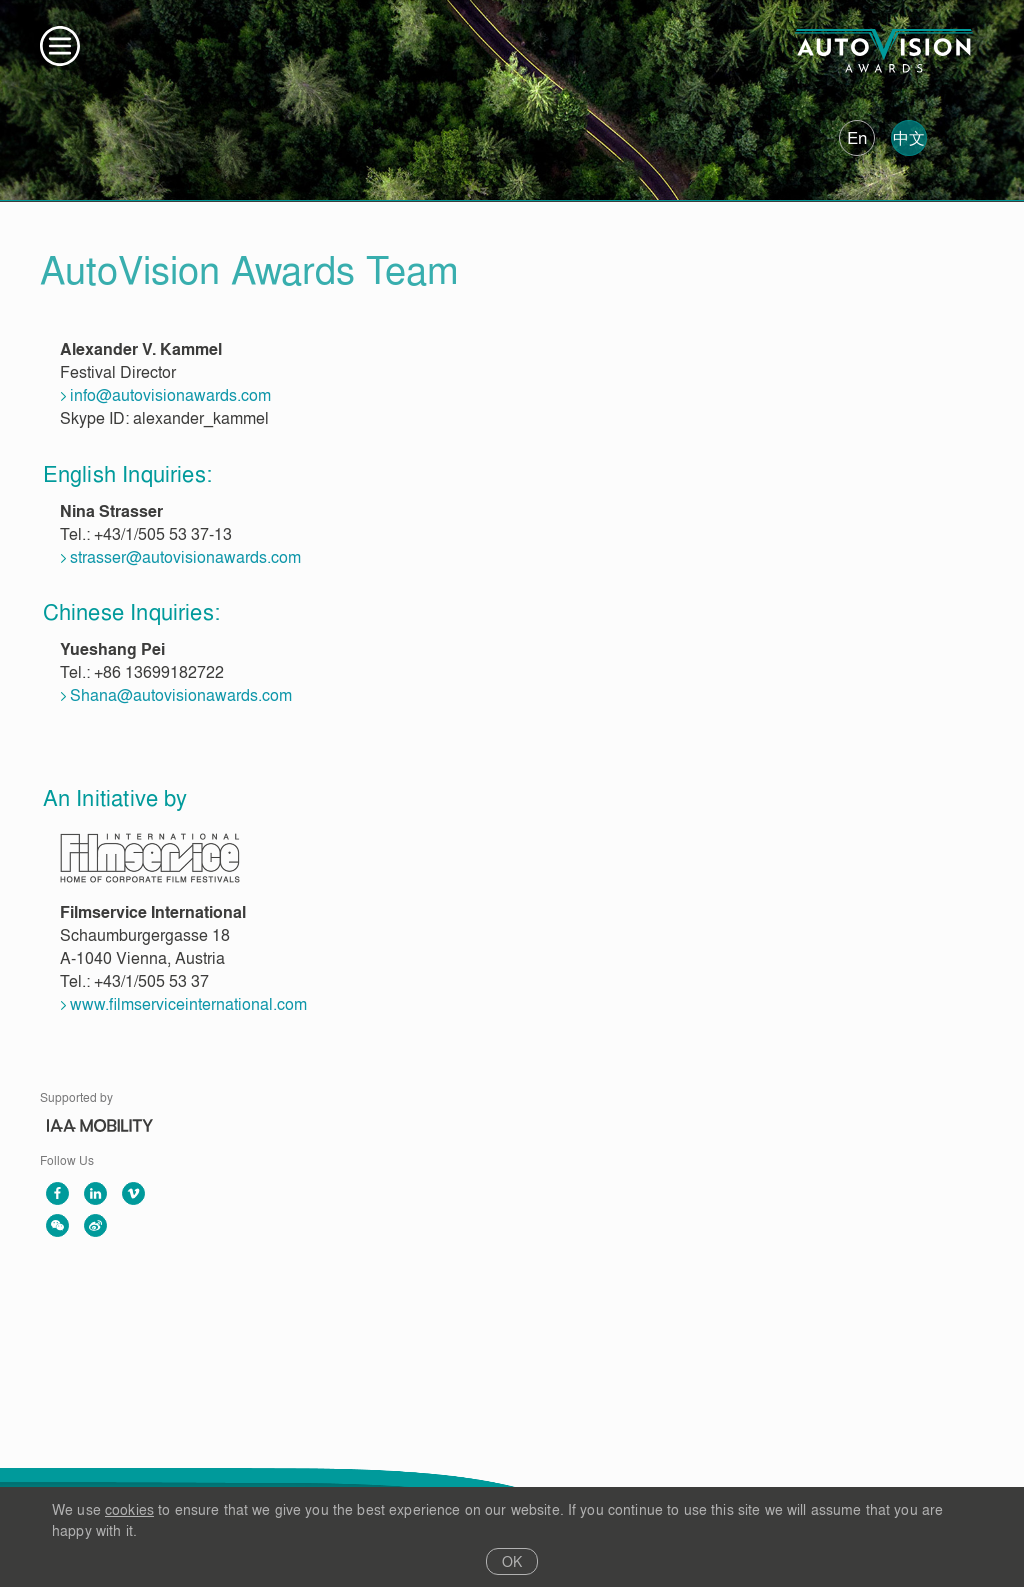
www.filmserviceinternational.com (188, 1004)
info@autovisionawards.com (170, 395)
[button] (60, 46)
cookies (129, 1509)
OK (512, 1561)
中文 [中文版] (909, 138)
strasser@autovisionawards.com (185, 557)
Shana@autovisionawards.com (181, 695)
